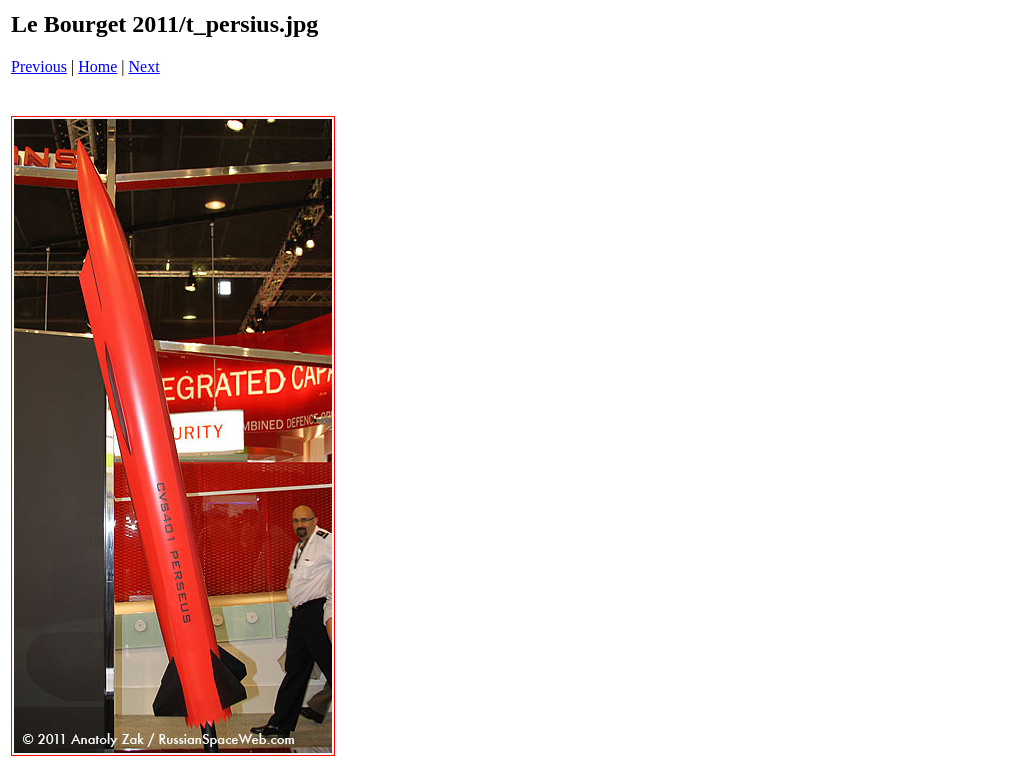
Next (144, 66)
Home (97, 66)
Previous (39, 66)
